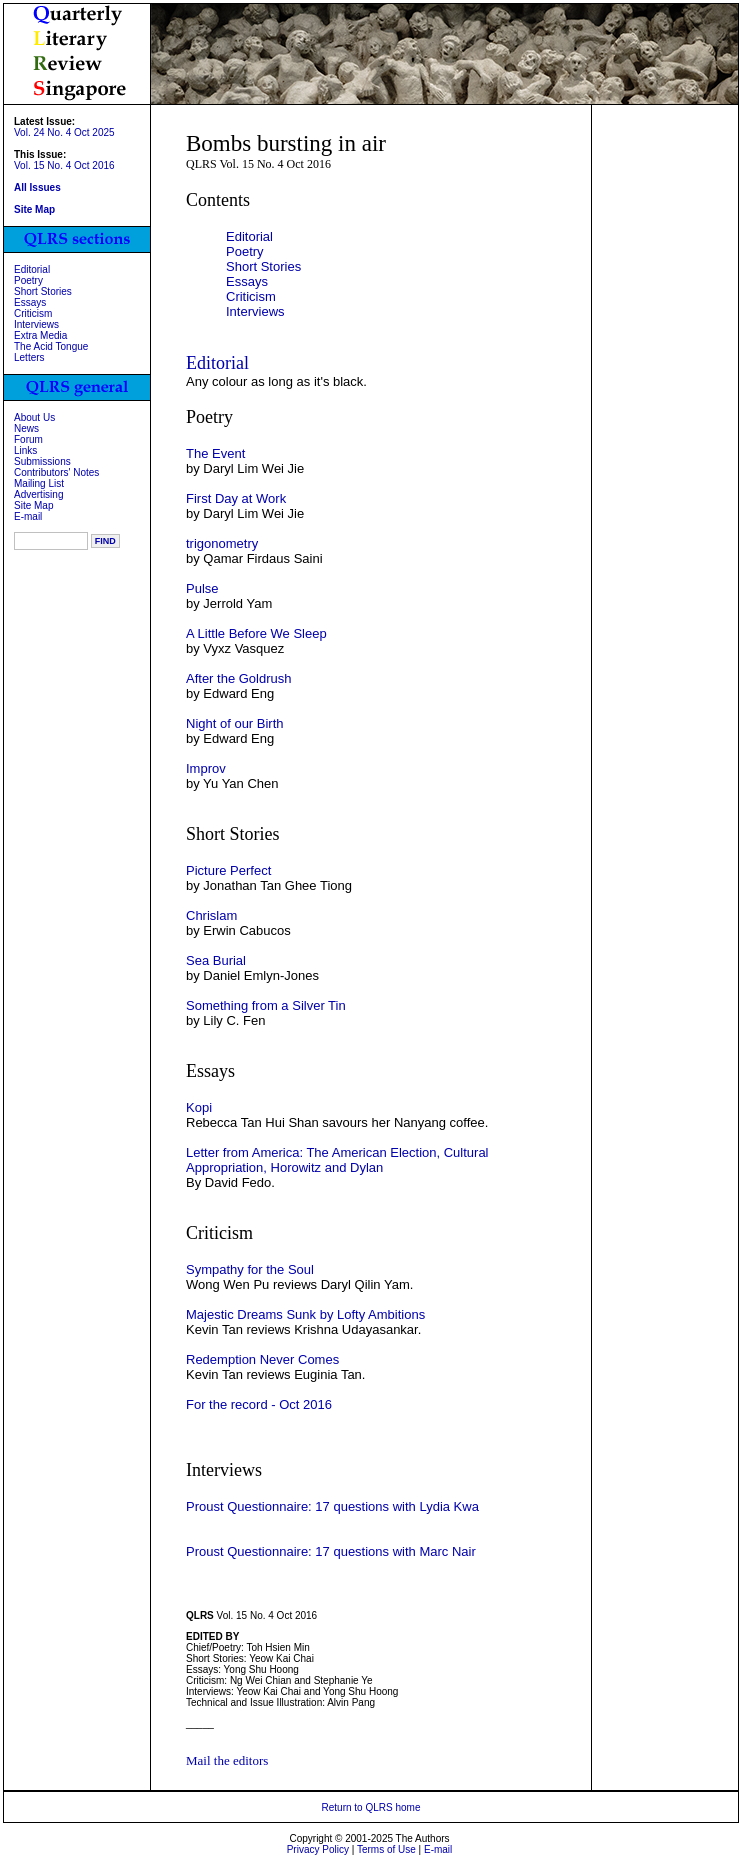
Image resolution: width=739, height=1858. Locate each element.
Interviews (36, 324)
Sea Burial (216, 960)
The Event (215, 453)
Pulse (202, 588)
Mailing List (39, 483)
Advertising (38, 494)
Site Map (33, 505)
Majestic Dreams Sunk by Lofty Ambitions (305, 1314)
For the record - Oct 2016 (259, 1404)
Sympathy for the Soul (250, 1269)
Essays (30, 302)
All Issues (37, 187)
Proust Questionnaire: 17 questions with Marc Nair (331, 1551)
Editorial (32, 269)
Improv (206, 768)
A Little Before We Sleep (256, 633)
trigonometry (222, 543)
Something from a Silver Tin (266, 1005)
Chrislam (211, 915)
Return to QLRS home (371, 1807)
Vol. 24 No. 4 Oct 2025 (64, 132)
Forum (28, 439)
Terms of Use (386, 1849)
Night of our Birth (235, 723)
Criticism (33, 313)
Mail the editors (227, 1760)
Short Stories (43, 291)
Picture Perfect (228, 870)
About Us (34, 417)
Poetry (28, 280)
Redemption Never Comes (262, 1359)
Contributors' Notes (56, 472)
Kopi (199, 1107)
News (26, 428)
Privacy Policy (318, 1849)
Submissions (42, 461)
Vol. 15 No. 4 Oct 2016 (64, 165)
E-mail (28, 516)
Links (25, 450)
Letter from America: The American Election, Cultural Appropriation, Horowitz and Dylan (337, 1160)
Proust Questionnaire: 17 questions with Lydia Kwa (332, 1506)
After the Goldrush (239, 678)
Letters (29, 357)
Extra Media (40, 335)
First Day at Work (236, 498)
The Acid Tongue (51, 346)
